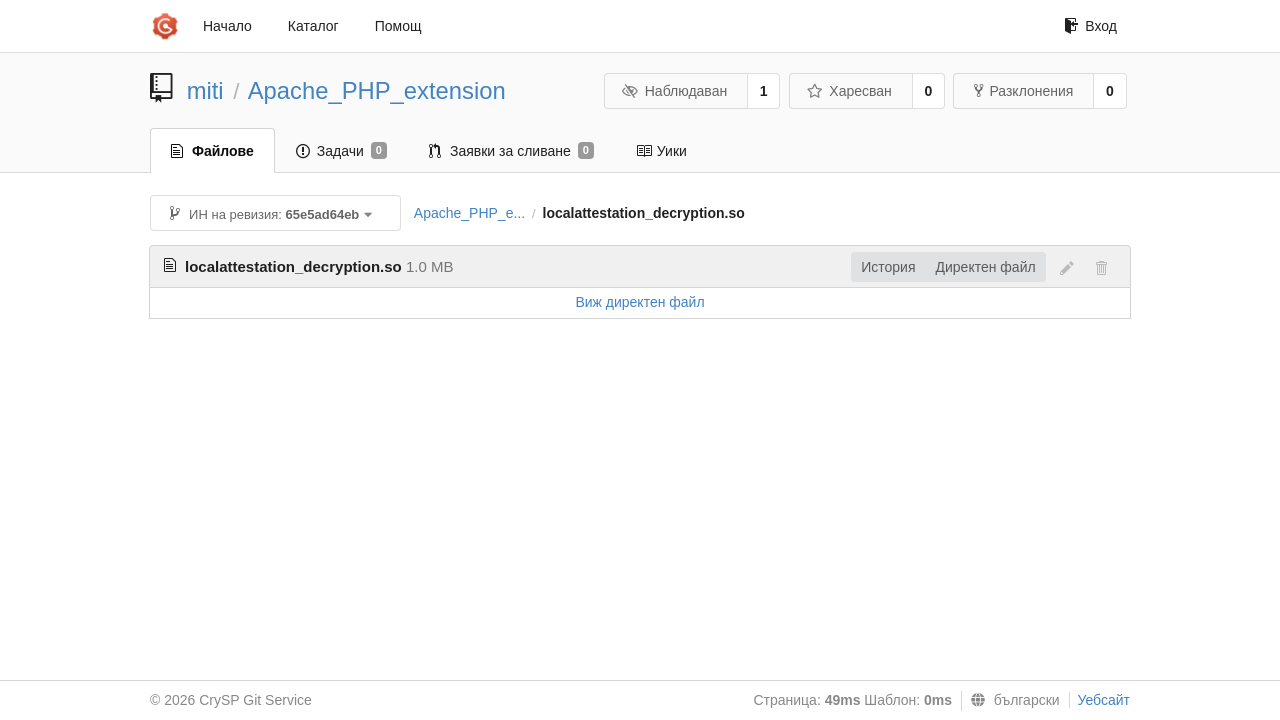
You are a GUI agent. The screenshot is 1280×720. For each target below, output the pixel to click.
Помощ (398, 26)
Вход (1090, 26)
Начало (227, 26)
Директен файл (986, 267)
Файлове (212, 151)
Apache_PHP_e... (469, 213)
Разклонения (1023, 91)
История (888, 267)
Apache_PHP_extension (377, 90)
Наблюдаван (674, 91)
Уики (661, 151)
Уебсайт (1104, 700)
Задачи (341, 151)
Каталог (313, 26)
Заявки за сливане (511, 151)
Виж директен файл (639, 302)
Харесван (849, 91)
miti (205, 90)
